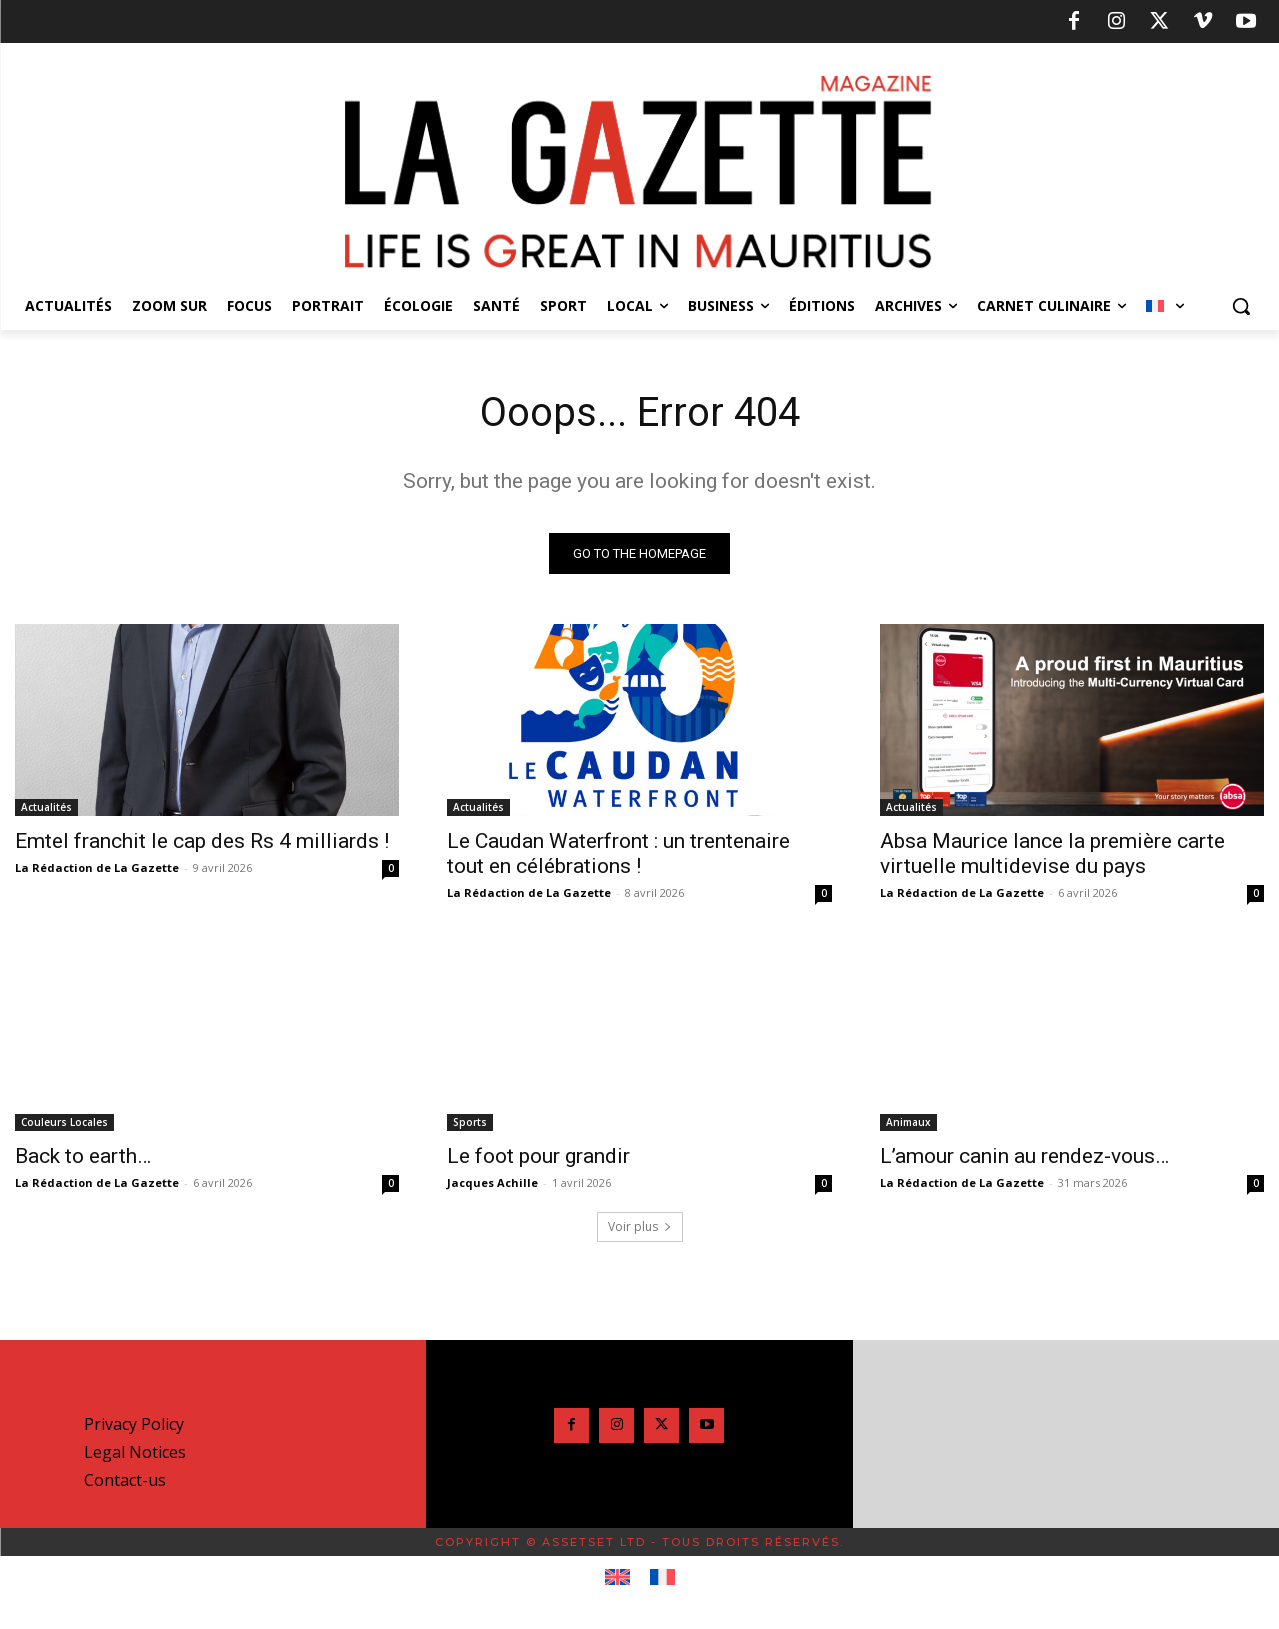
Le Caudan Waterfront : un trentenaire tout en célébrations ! (618, 853)
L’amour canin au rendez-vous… (1024, 1156)
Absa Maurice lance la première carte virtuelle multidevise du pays (1052, 853)
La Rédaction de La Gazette (97, 867)
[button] (1241, 306)
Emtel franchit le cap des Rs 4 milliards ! (202, 841)
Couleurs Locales (64, 1122)
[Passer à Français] (662, 1578)
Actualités (46, 807)
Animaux (908, 1122)
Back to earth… (83, 1156)
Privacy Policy (134, 1424)
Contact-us (125, 1480)
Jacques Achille (492, 1182)
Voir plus (640, 1226)
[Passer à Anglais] (617, 1578)
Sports (470, 1122)
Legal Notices (135, 1452)
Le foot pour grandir (538, 1156)
